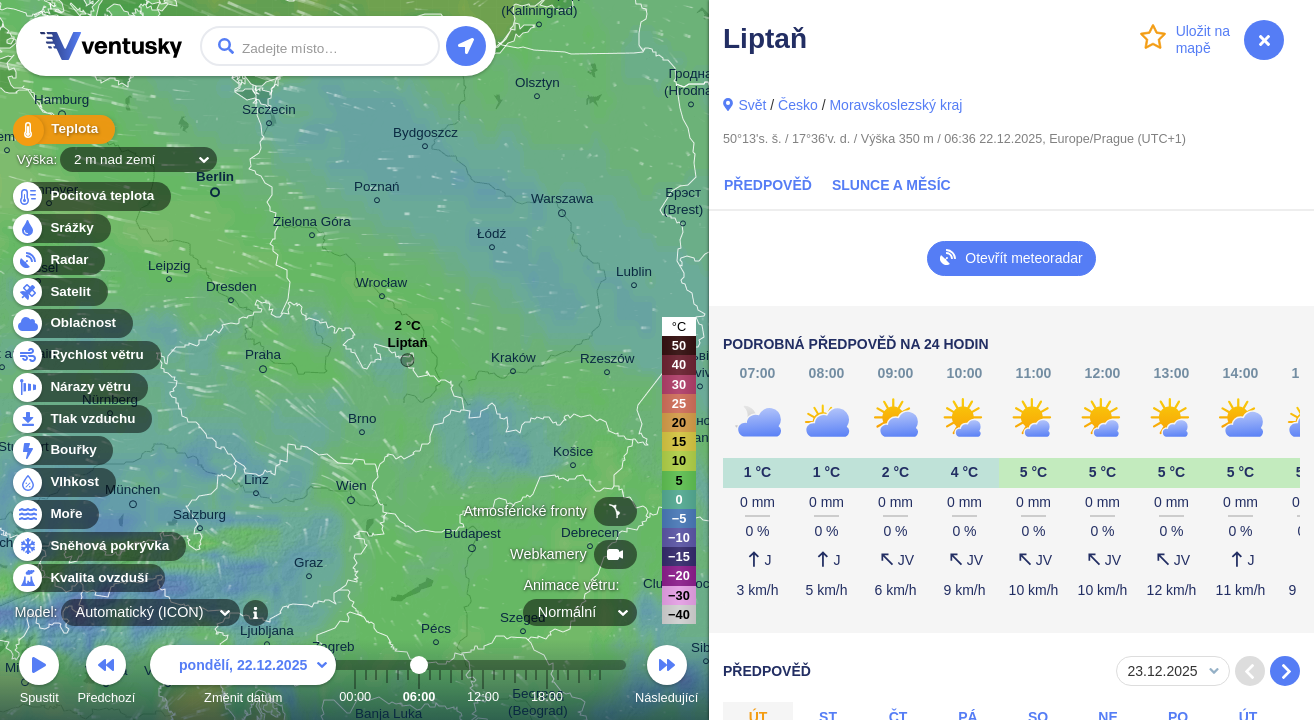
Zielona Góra (312, 224)
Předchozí (107, 677)
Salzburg (199, 517)
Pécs (436, 631)
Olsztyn (537, 85)
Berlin (215, 180)
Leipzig (169, 268)
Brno (362, 421)
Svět (752, 105)
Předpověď (768, 185)
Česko (798, 105)
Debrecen (590, 535)
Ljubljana (267, 633)
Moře (55, 514)
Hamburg (61, 103)
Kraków (513, 360)
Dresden (231, 289)
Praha (263, 358)
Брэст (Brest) (683, 204)
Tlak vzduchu (81, 419)
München (132, 493)
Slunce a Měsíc (891, 185)
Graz (308, 565)
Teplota (62, 129)
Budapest (472, 537)
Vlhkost (63, 482)
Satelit (59, 292)
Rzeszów (607, 361)
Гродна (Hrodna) (690, 85)
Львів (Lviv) (699, 367)
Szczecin (269, 112)
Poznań (377, 189)
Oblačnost (71, 323)
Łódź (491, 236)
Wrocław (381, 285)
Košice (573, 454)
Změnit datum (243, 677)
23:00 (600, 696)
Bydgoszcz (425, 135)
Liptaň (407, 347)
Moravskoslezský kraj (895, 105)
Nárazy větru (79, 387)
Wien (351, 489)
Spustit (39, 677)
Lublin (634, 274)
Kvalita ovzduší (87, 578)
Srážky (60, 228)
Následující (666, 677)
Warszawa (562, 202)
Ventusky (108, 46)
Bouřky (62, 450)
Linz (256, 482)
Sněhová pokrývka (98, 546)
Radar (58, 260)
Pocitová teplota (90, 196)
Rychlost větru (85, 355)
